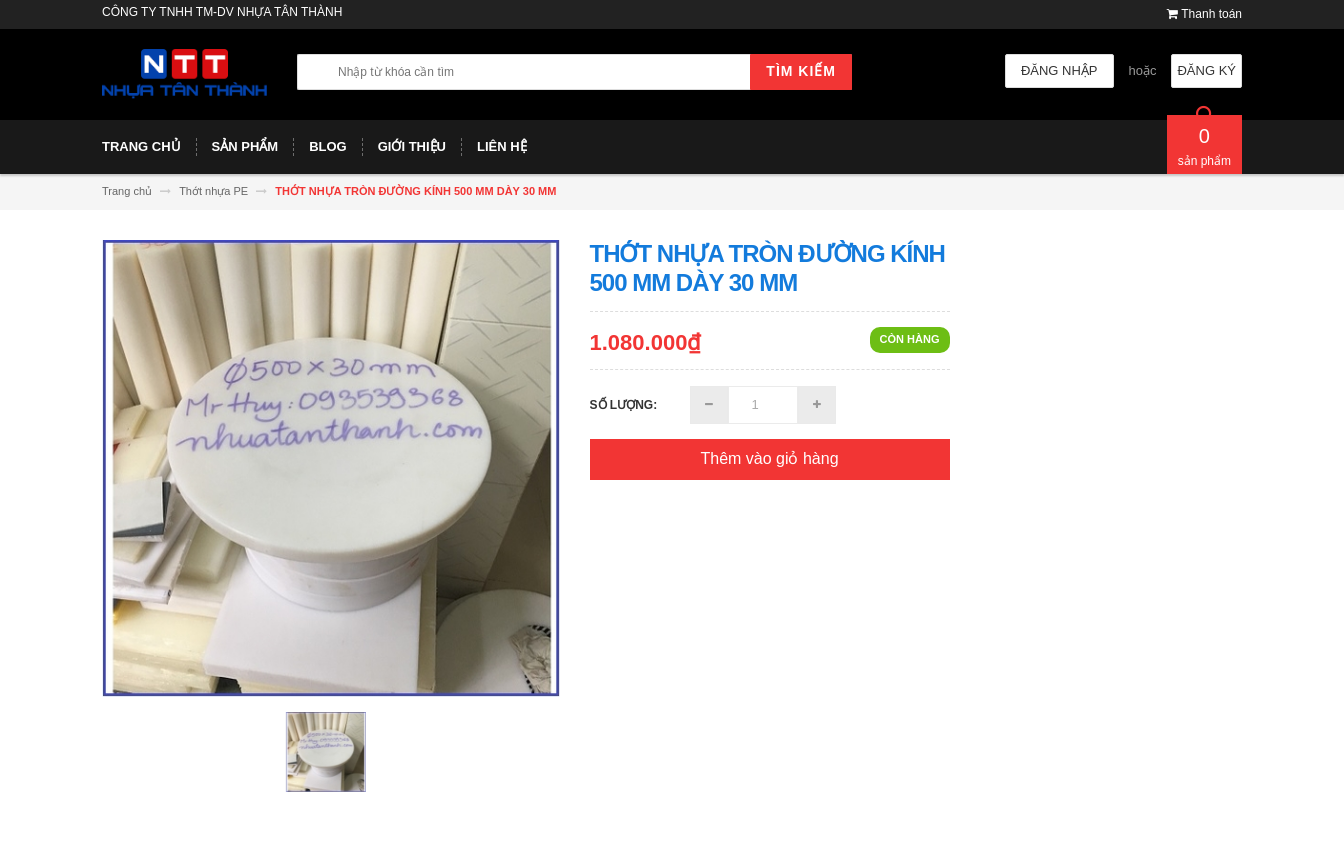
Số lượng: (624, 405)
